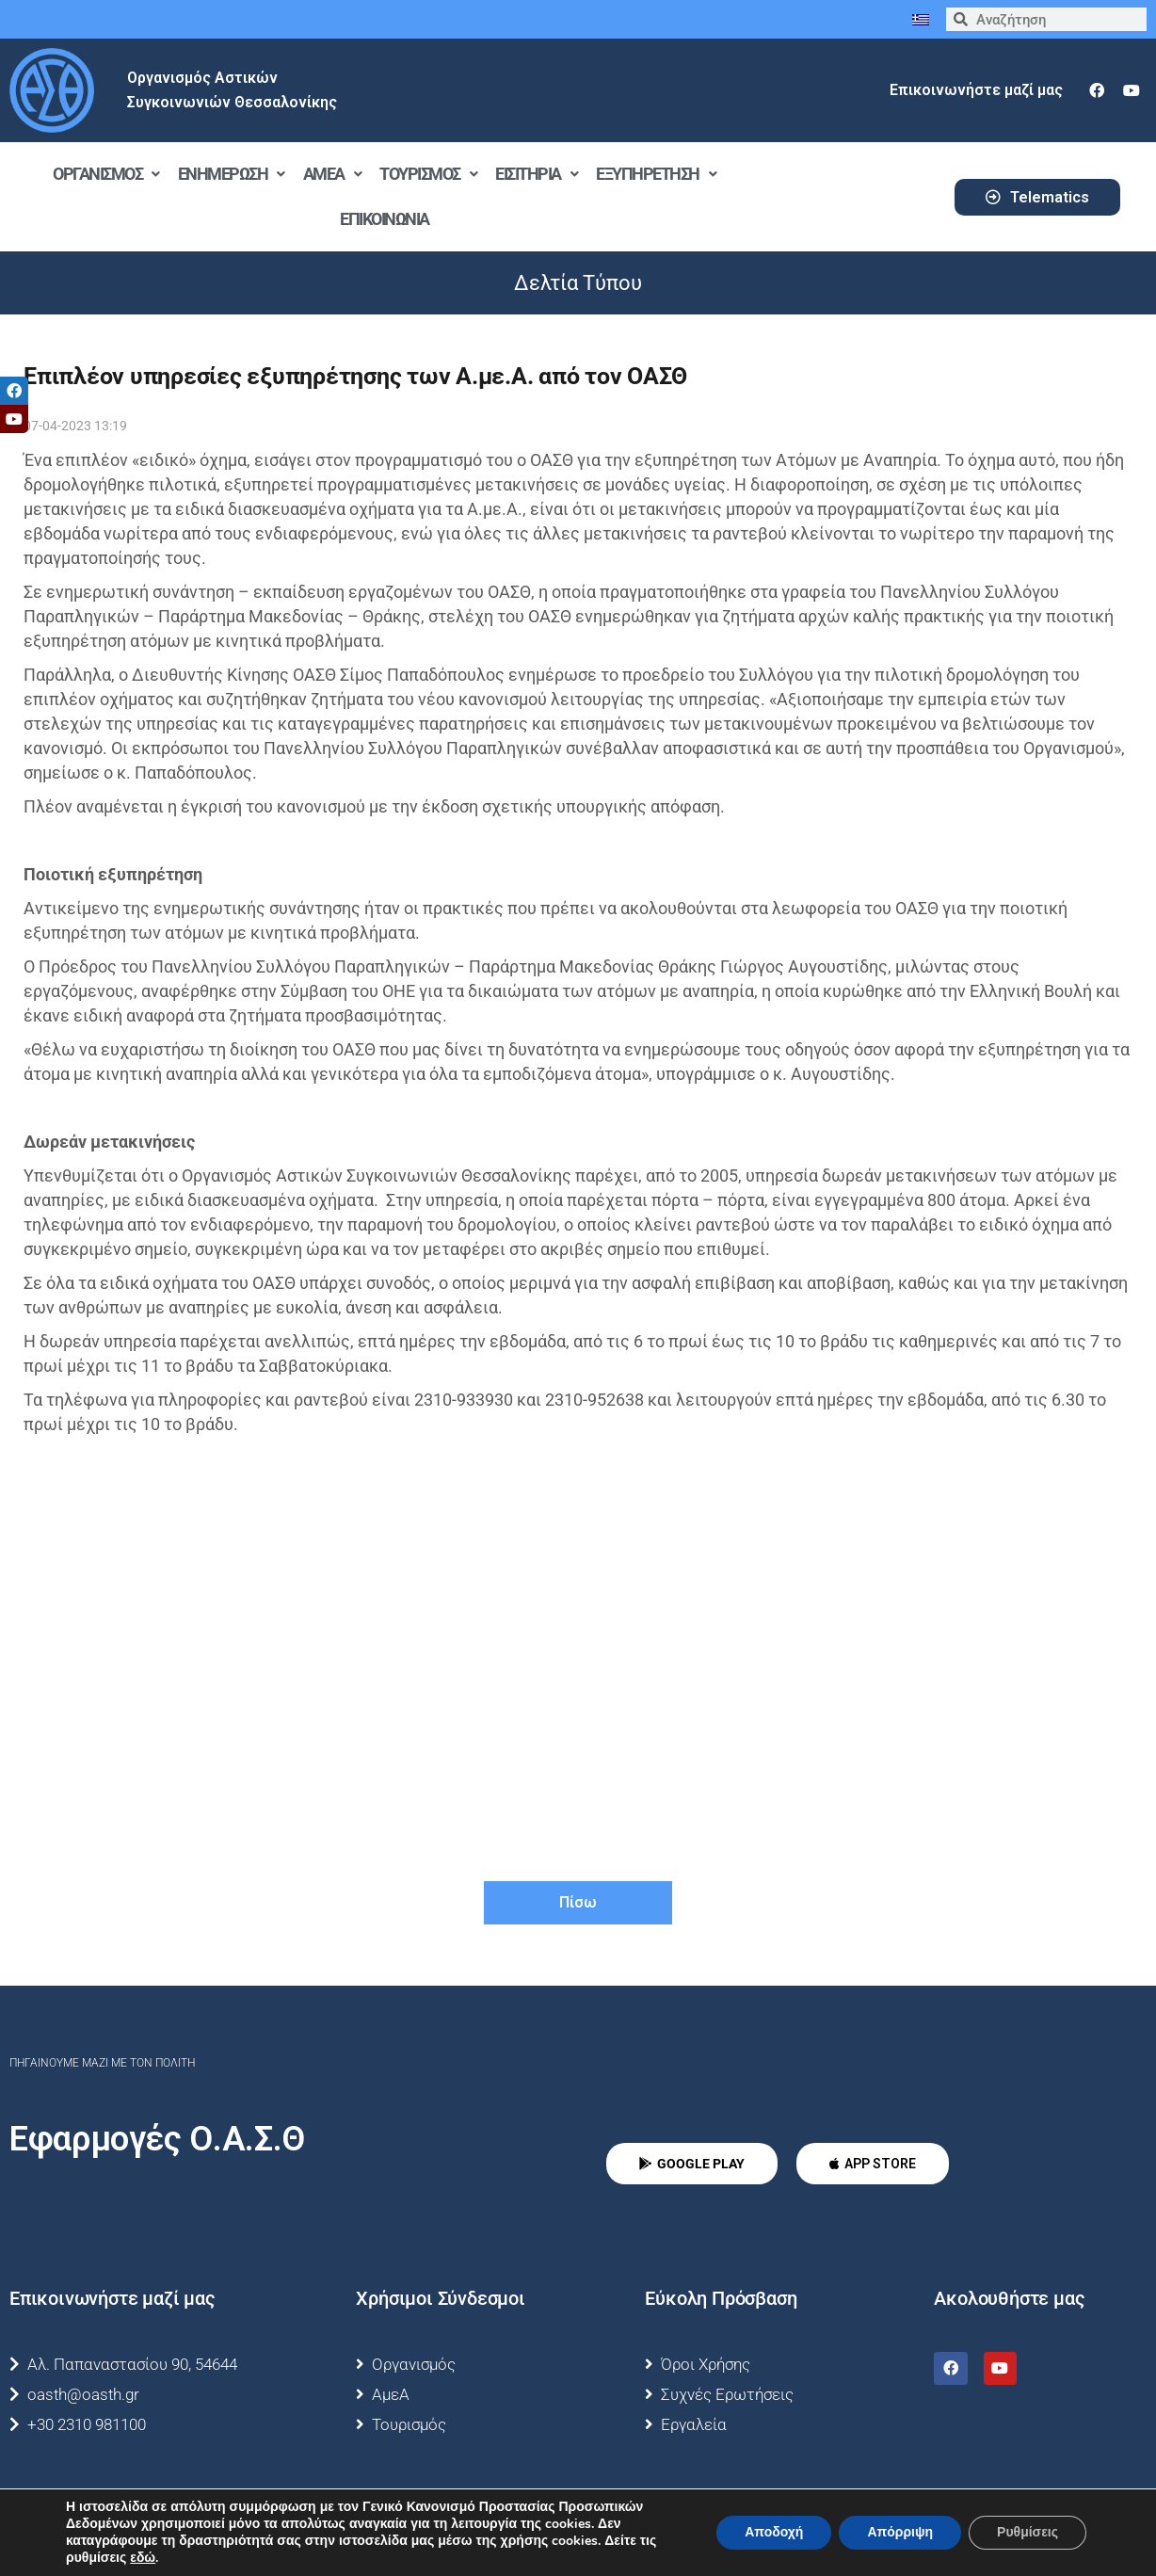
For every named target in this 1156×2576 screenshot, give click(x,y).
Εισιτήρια (536, 174)
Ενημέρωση (231, 174)
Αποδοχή (774, 2532)
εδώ (142, 2558)
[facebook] (1097, 90)
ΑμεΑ (332, 174)
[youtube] (1131, 90)
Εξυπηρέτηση (655, 174)
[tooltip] (14, 391)
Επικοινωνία (384, 219)
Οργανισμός (106, 174)
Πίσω (578, 1902)
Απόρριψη (900, 2532)
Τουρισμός (427, 174)
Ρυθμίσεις (1027, 2532)
